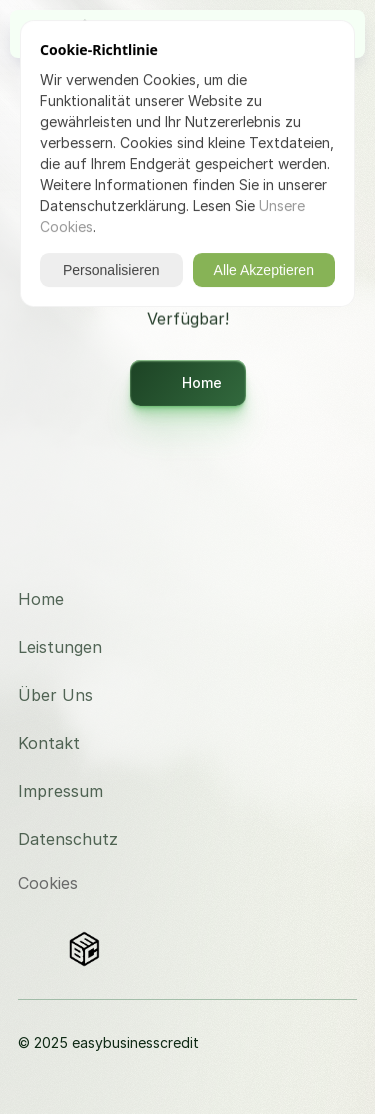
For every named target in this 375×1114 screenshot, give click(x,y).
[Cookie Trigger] (48, 883)
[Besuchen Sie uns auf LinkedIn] (326, 600)
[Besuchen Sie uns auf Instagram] (326, 552)
